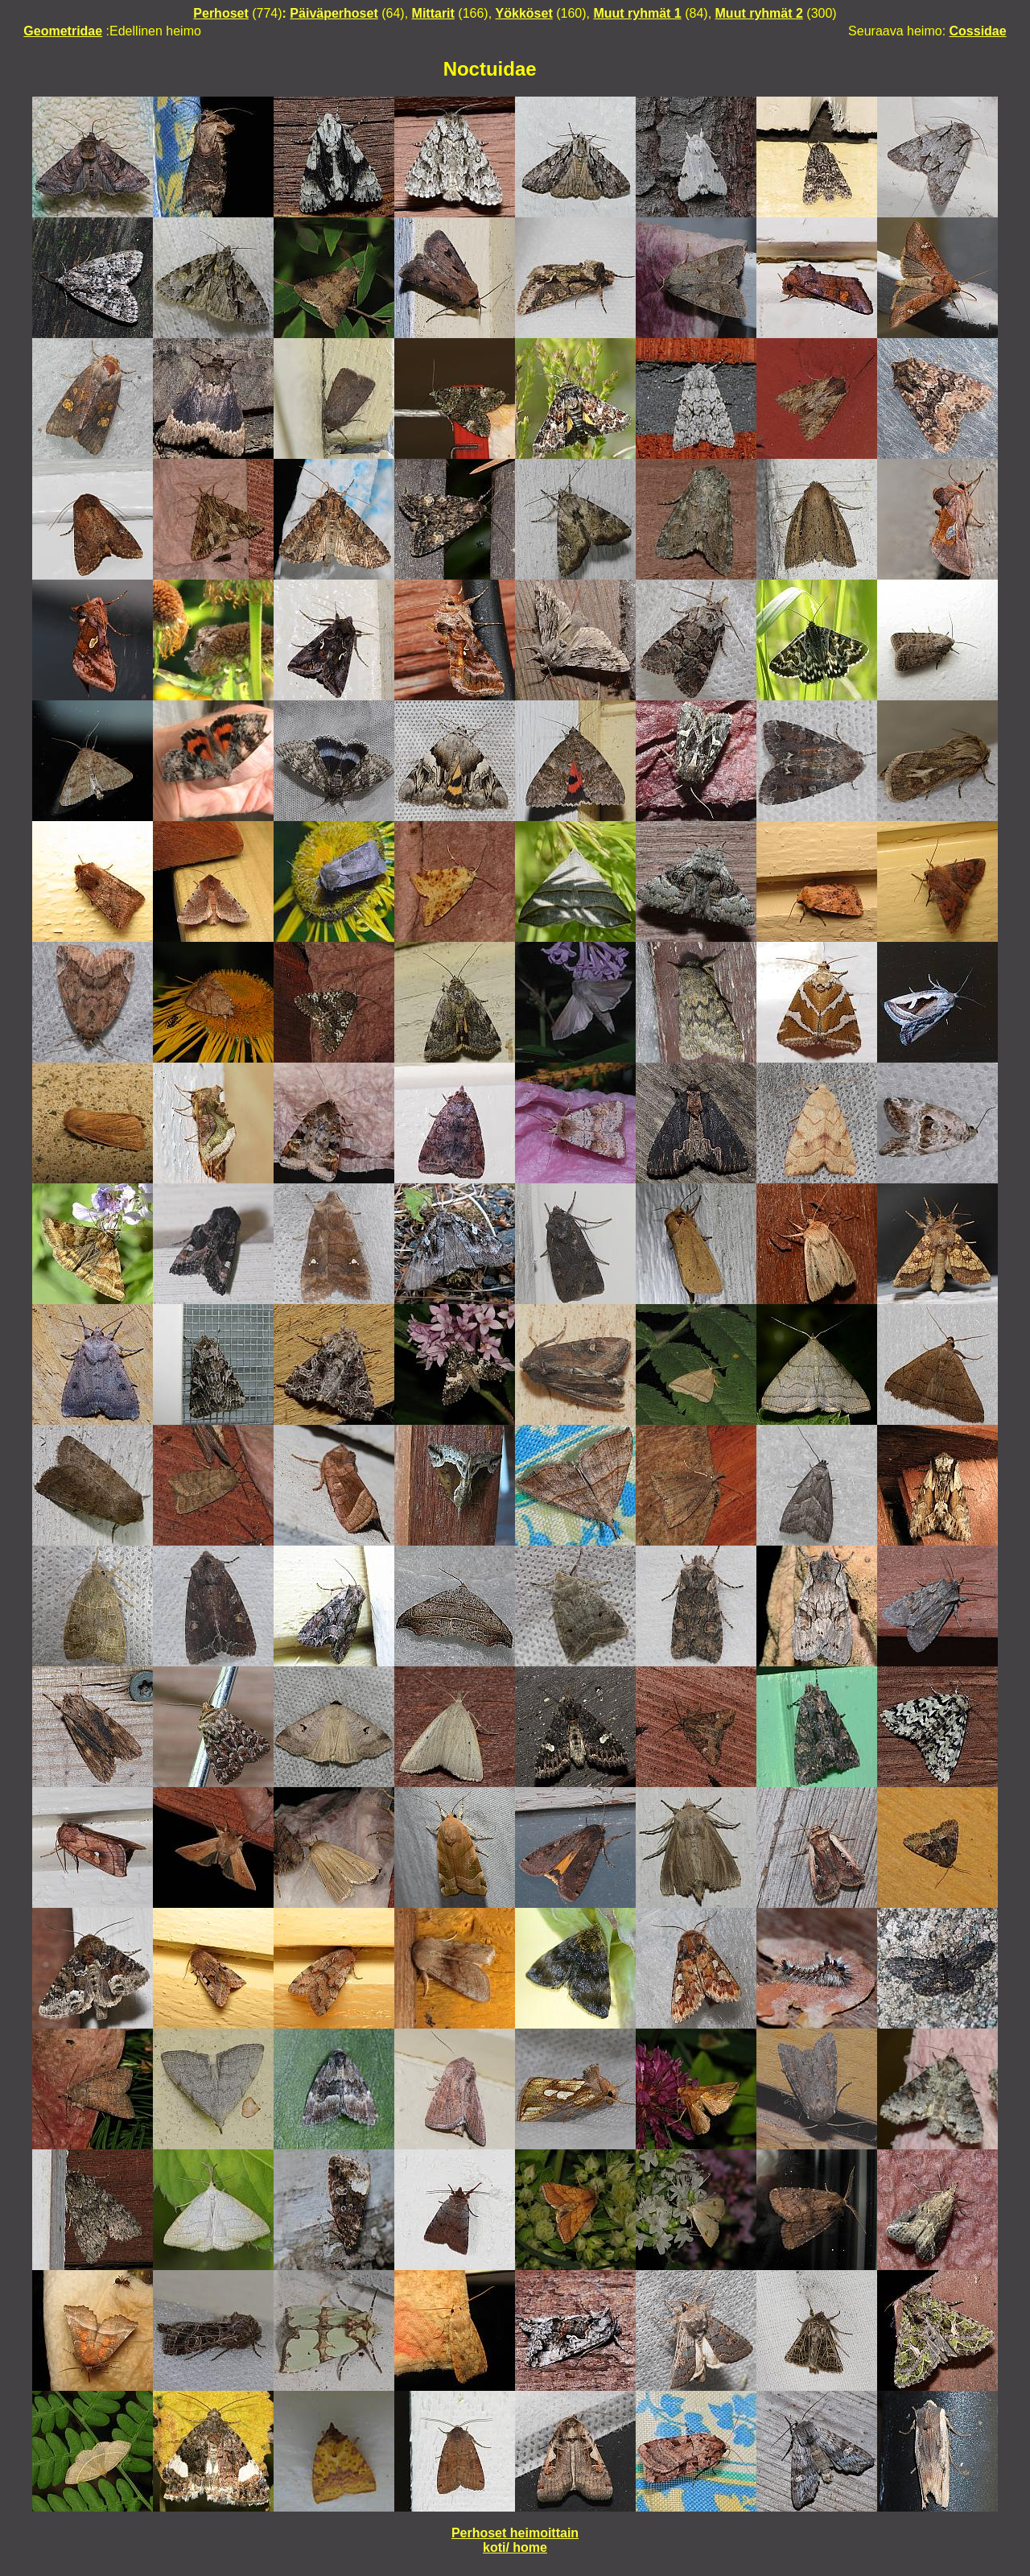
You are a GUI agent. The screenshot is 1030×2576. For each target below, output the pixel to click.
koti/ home (515, 2547)
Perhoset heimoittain (515, 2533)
